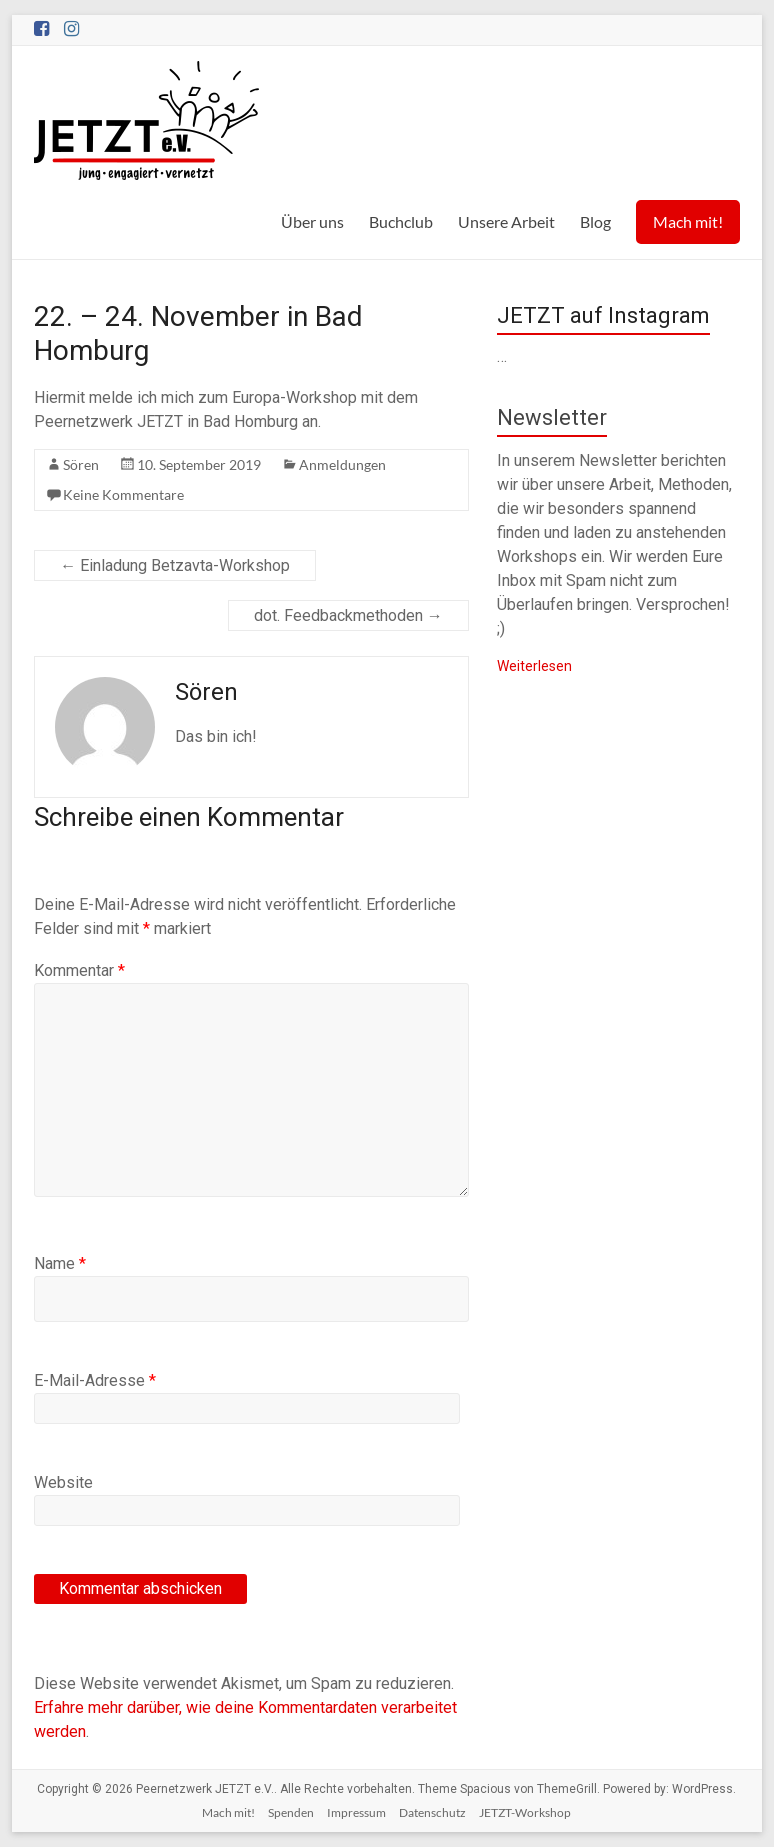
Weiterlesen (534, 666)
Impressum (356, 1812)
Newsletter (552, 417)
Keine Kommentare (123, 494)
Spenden (291, 1812)
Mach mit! (688, 221)
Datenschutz (432, 1812)
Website (63, 1482)
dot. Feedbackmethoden (348, 615)
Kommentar (79, 970)
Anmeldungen (342, 464)
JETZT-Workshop (525, 1812)
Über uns (312, 221)
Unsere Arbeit (506, 221)
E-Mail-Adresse (95, 1380)
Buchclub (401, 221)
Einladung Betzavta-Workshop (175, 565)
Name (60, 1263)
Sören (81, 464)
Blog (595, 221)
